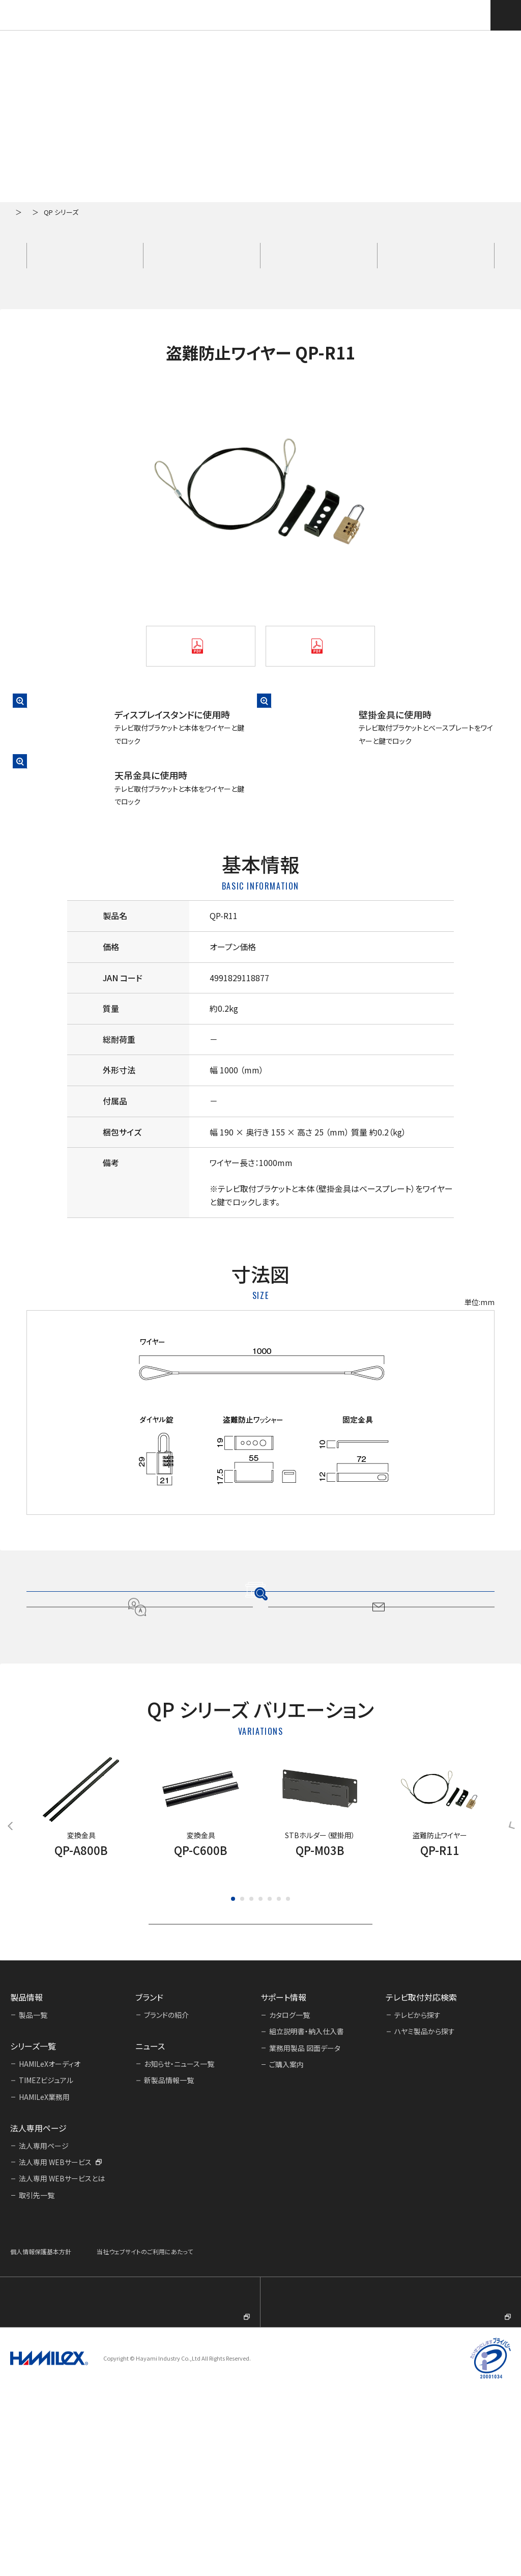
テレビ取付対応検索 (474, 15)
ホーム (19, 212)
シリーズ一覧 (64, 212)
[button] (233, 2055)
